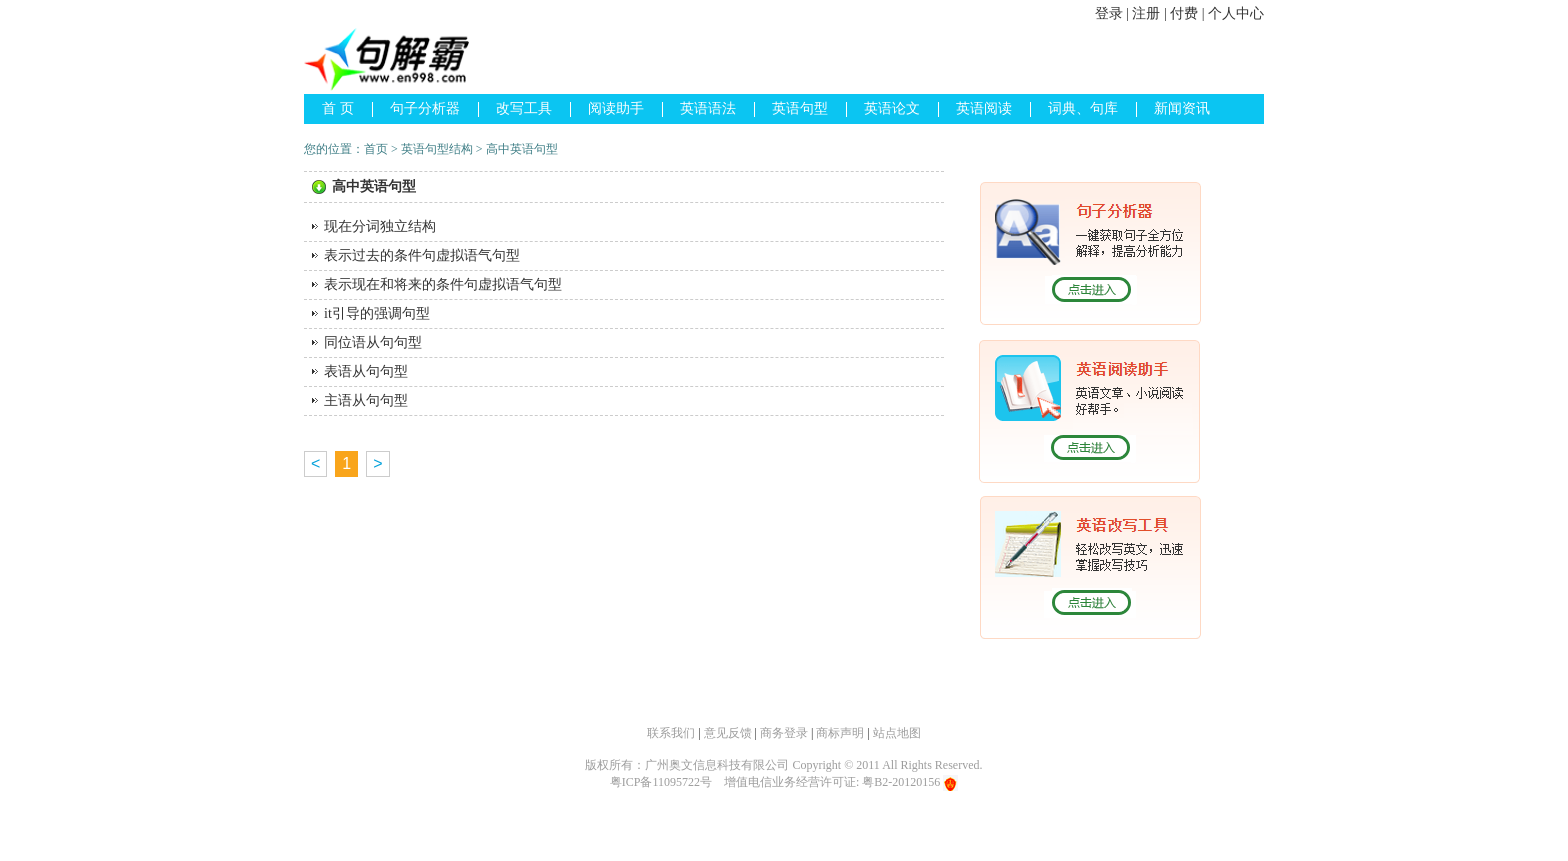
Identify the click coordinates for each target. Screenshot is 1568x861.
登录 (1109, 13)
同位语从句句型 (373, 342)
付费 (1184, 13)
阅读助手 (616, 108)
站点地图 (897, 733)
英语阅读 (984, 108)
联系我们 (671, 733)
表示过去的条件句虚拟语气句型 (422, 255)
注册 (1146, 13)
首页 (376, 149)
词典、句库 (1083, 108)
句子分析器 (425, 108)
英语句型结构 (437, 149)
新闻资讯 (1182, 108)
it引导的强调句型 (377, 313)
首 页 (338, 108)
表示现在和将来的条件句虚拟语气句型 (443, 284)
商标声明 (840, 733)
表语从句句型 (366, 371)
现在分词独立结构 (380, 226)
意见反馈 (728, 733)
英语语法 (708, 108)
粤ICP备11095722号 (661, 782)
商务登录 (784, 733)
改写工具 (524, 108)
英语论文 (892, 108)
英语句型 (800, 108)
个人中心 (1236, 13)
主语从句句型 (366, 400)
